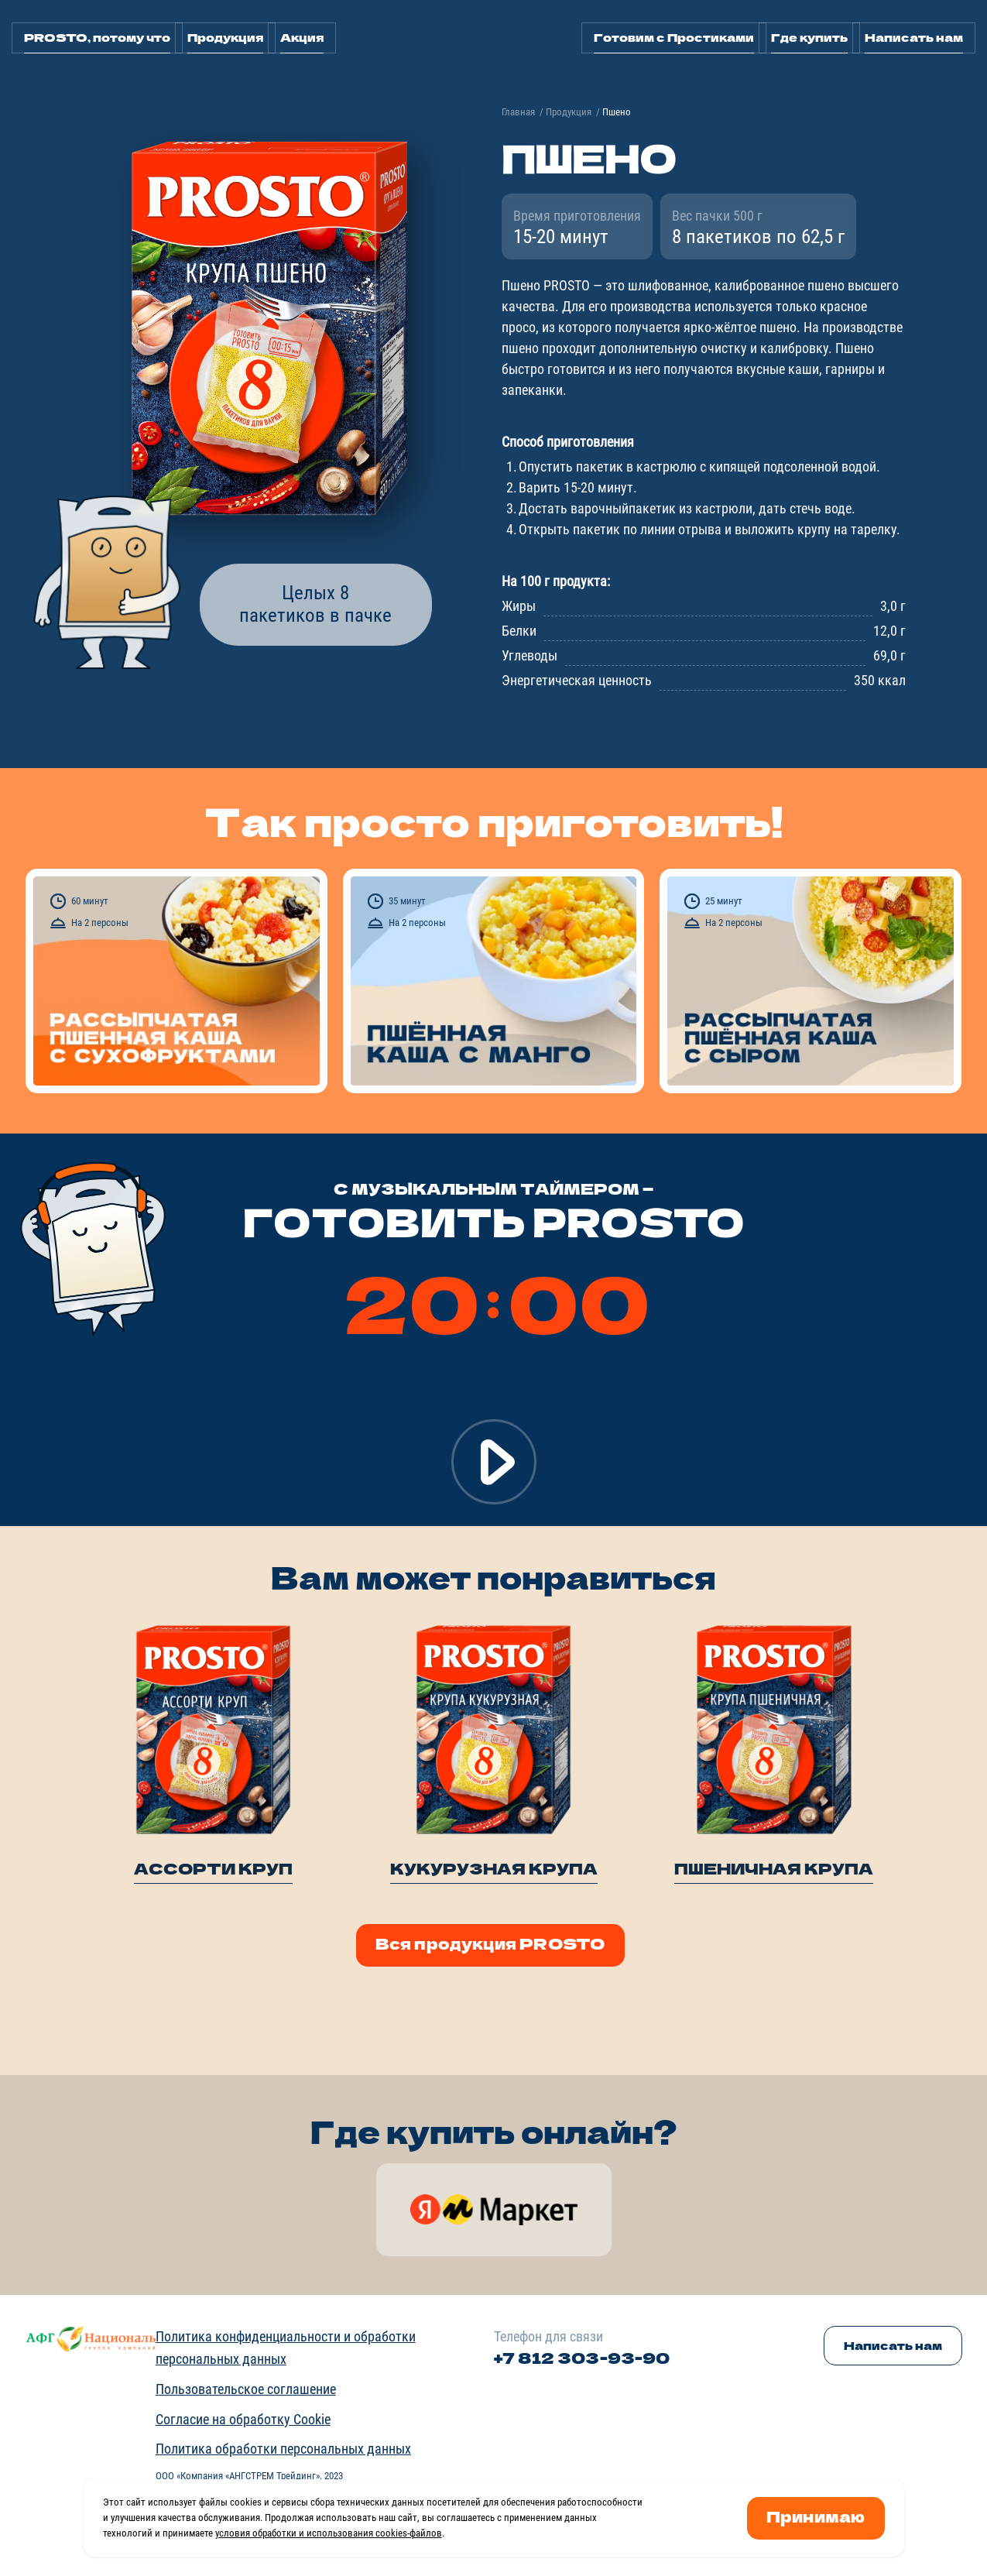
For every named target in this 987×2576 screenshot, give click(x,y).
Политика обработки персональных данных (283, 2449)
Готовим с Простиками (674, 37)
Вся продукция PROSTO (490, 1943)
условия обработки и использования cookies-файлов (328, 2533)
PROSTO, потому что (97, 37)
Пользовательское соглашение (246, 2389)
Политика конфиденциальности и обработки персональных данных (286, 2347)
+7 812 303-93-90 (582, 2357)
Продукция (225, 37)
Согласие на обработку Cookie (243, 2419)
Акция (302, 37)
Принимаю (815, 2516)
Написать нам (914, 37)
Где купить (809, 37)
